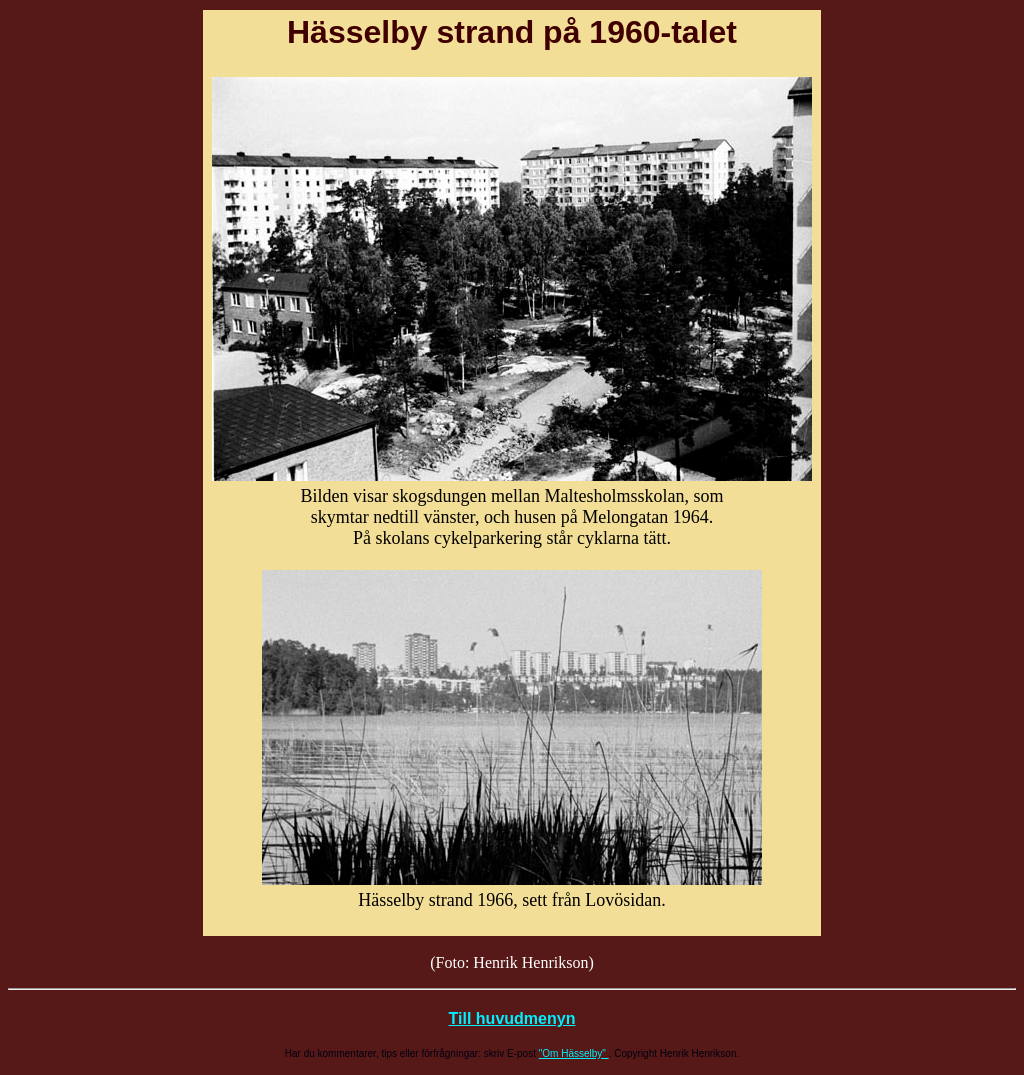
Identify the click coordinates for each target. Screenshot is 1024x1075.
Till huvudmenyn (512, 1018)
